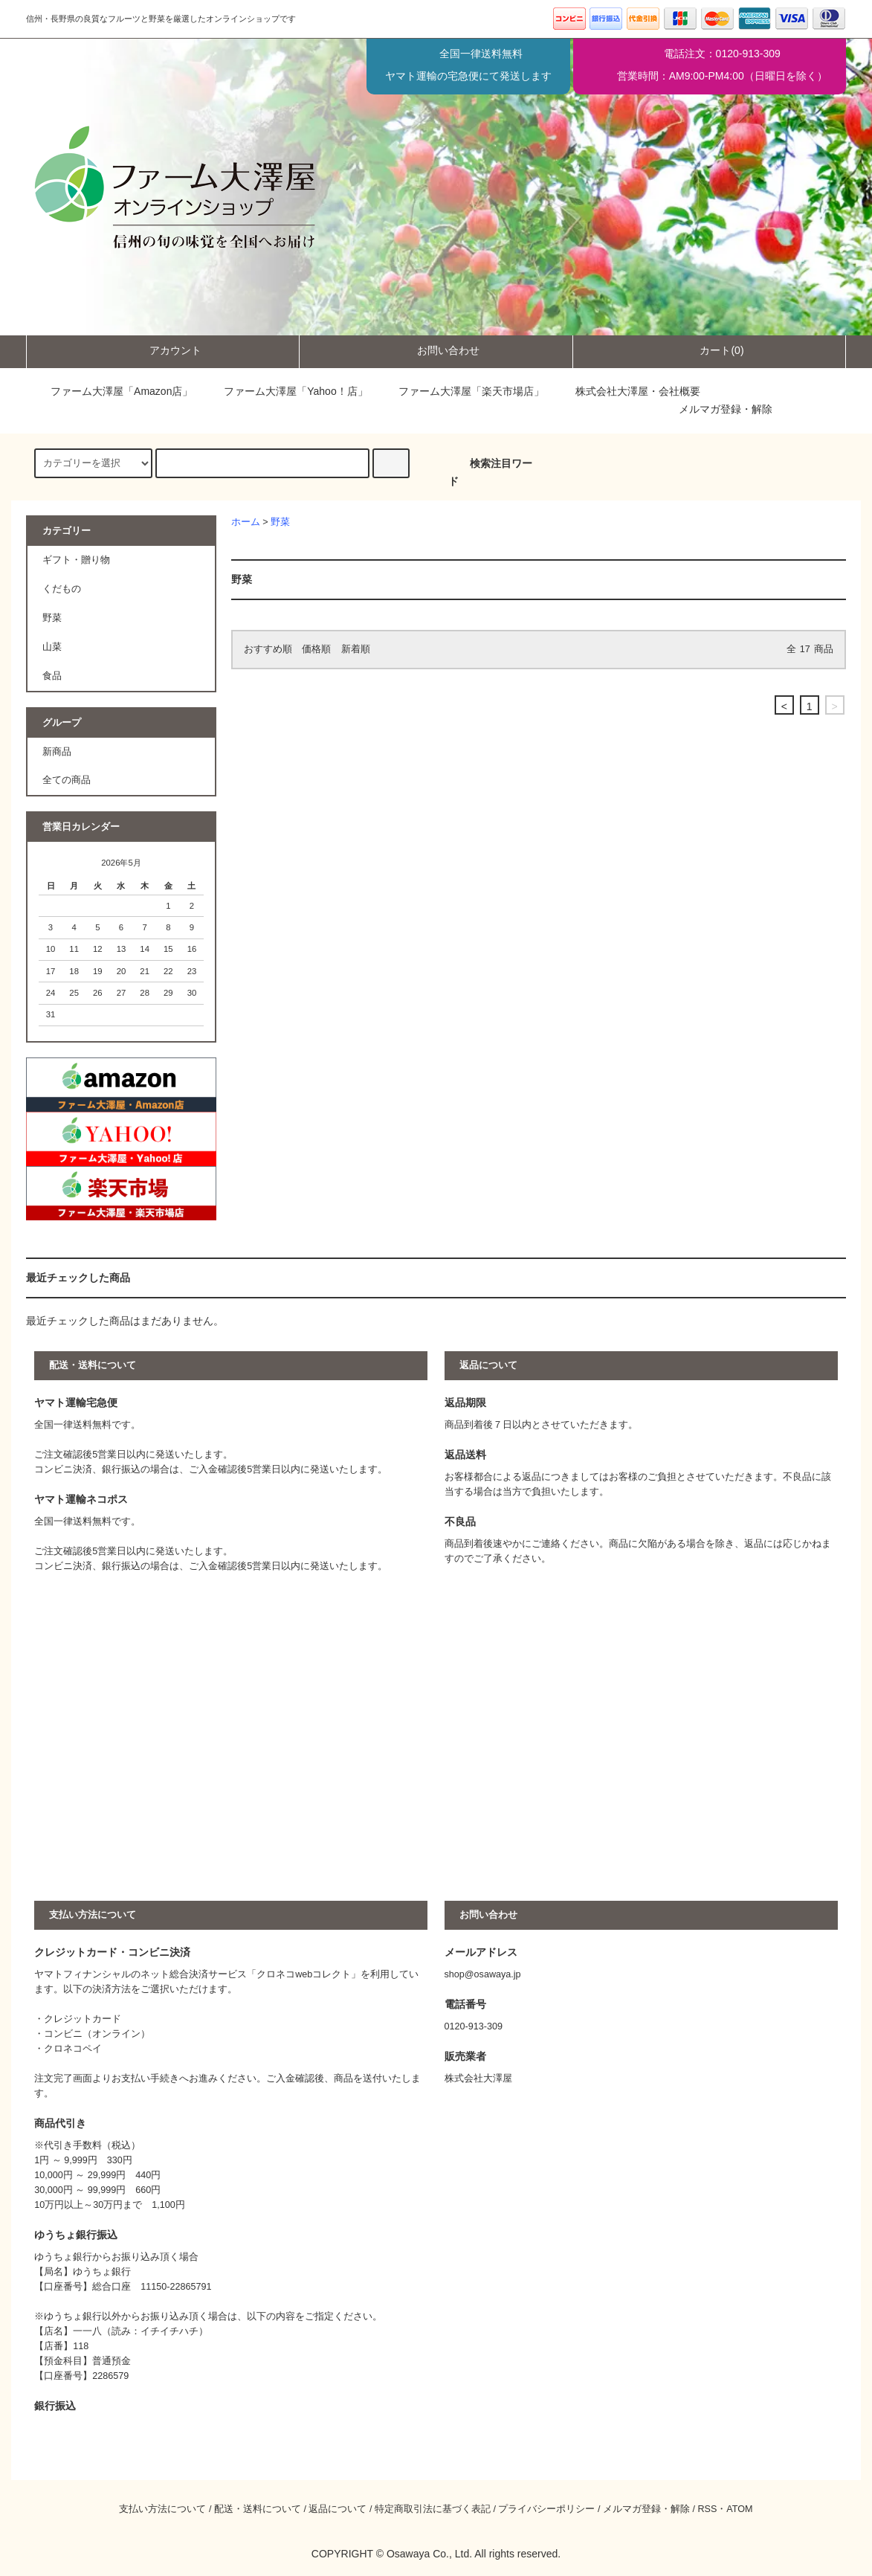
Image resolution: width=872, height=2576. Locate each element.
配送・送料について (257, 2509)
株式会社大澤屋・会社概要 (627, 391)
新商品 (56, 752)
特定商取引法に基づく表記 (433, 2509)
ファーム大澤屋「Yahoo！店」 (285, 391)
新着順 (355, 649)
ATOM (739, 2509)
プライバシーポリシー (546, 2509)
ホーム (245, 522)
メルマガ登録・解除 (725, 409)
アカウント (162, 350)
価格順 (316, 649)
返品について (337, 2509)
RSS (707, 2509)
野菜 (280, 522)
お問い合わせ (435, 350)
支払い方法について (162, 2509)
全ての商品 (66, 780)
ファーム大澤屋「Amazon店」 (111, 391)
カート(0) (708, 350)
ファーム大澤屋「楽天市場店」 (461, 391)
